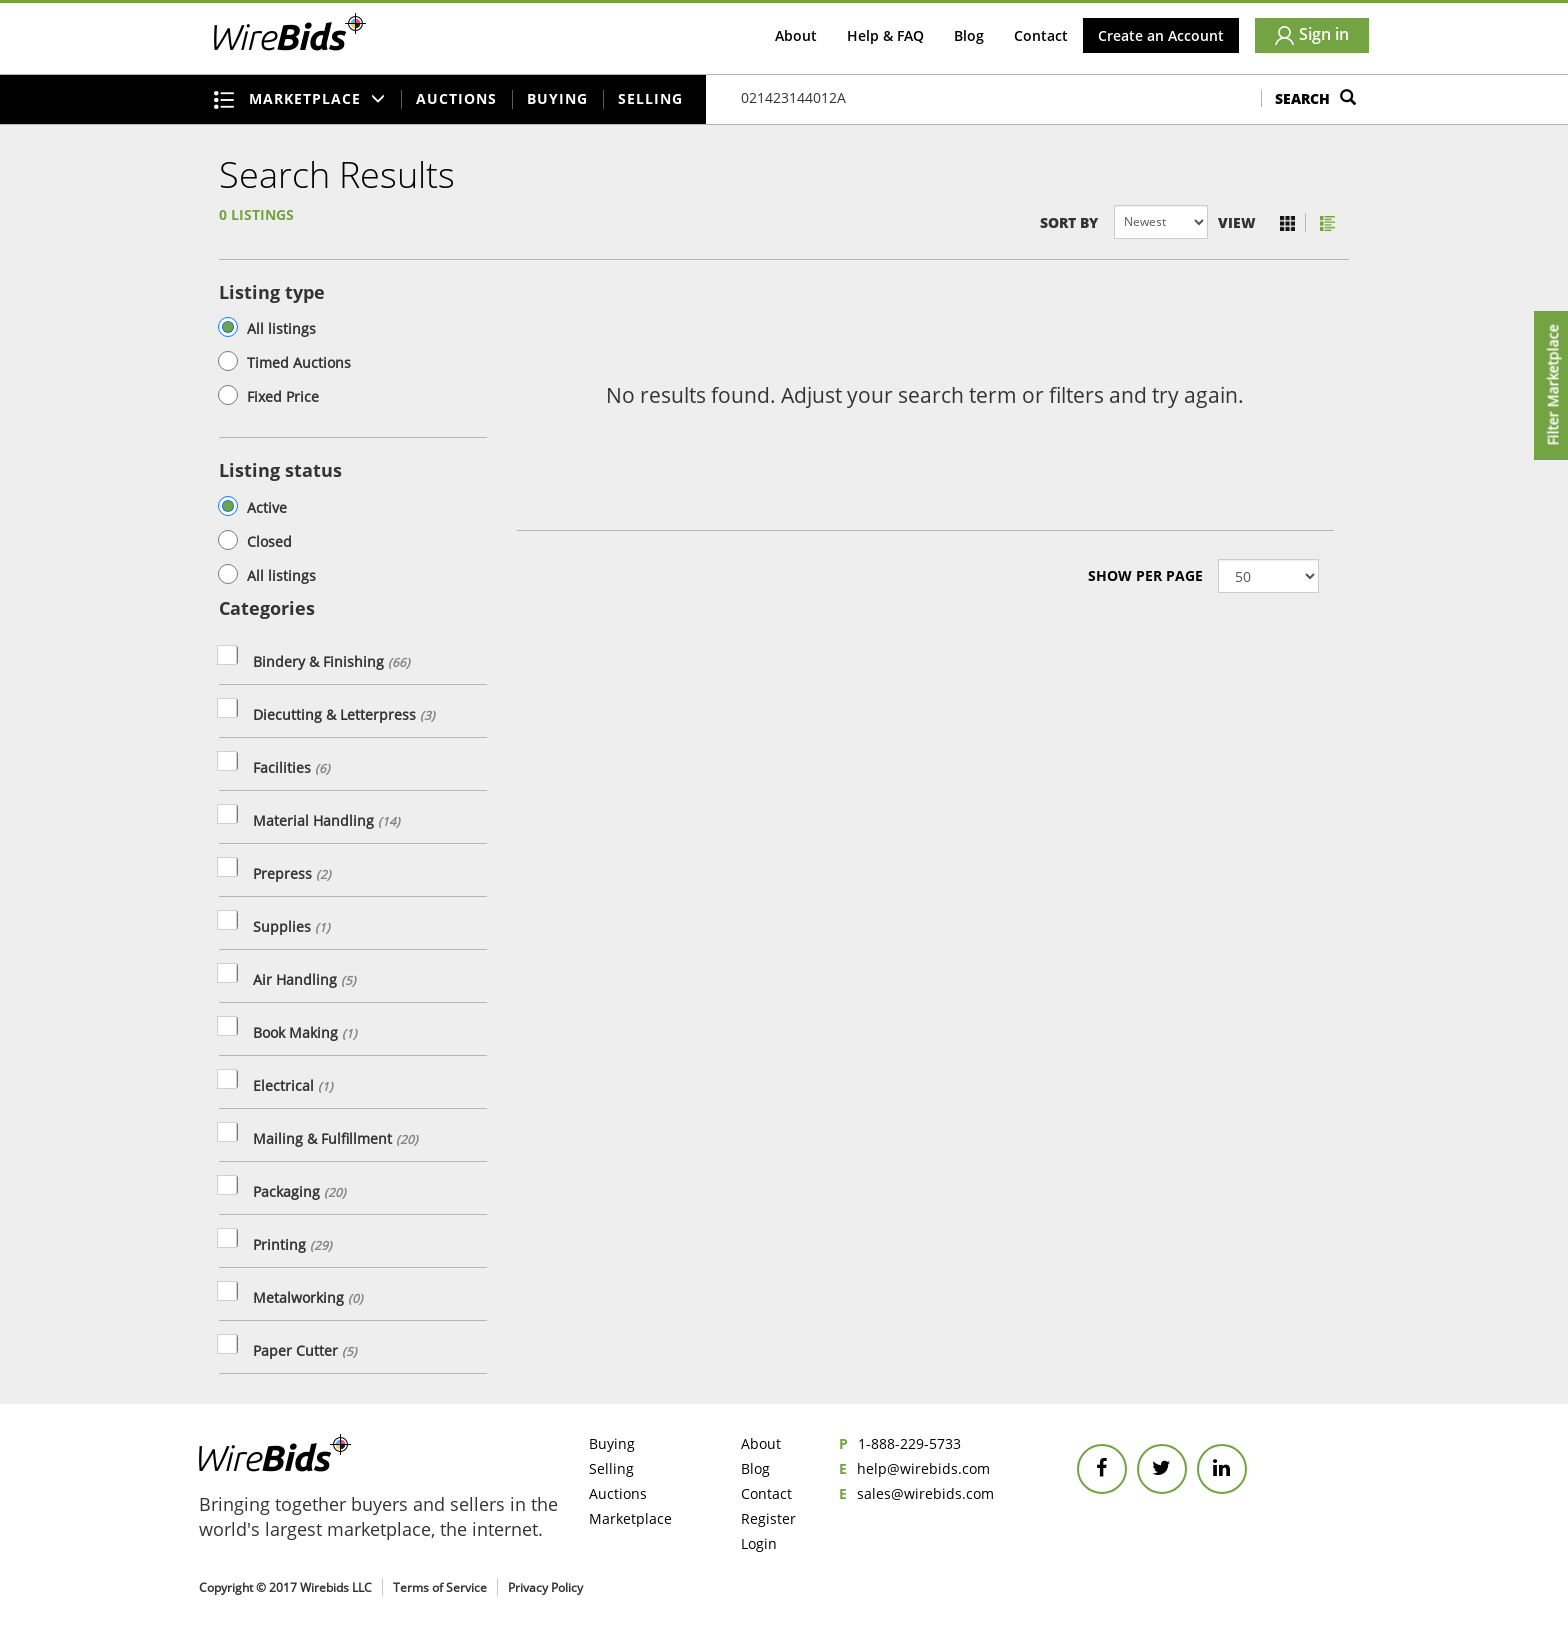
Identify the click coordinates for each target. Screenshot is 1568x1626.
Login (759, 1543)
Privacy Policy (545, 1587)
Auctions (456, 98)
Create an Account (1161, 35)
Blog (969, 35)
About (796, 35)
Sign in (1312, 34)
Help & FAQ (885, 35)
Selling (650, 98)
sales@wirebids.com (925, 1493)
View (1237, 222)
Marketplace (630, 1518)
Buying (557, 98)
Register (768, 1518)
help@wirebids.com (923, 1468)
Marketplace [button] (300, 99)
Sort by (1069, 222)
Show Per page (1145, 575)
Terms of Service (440, 1587)
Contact (1041, 35)
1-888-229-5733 (909, 1443)
